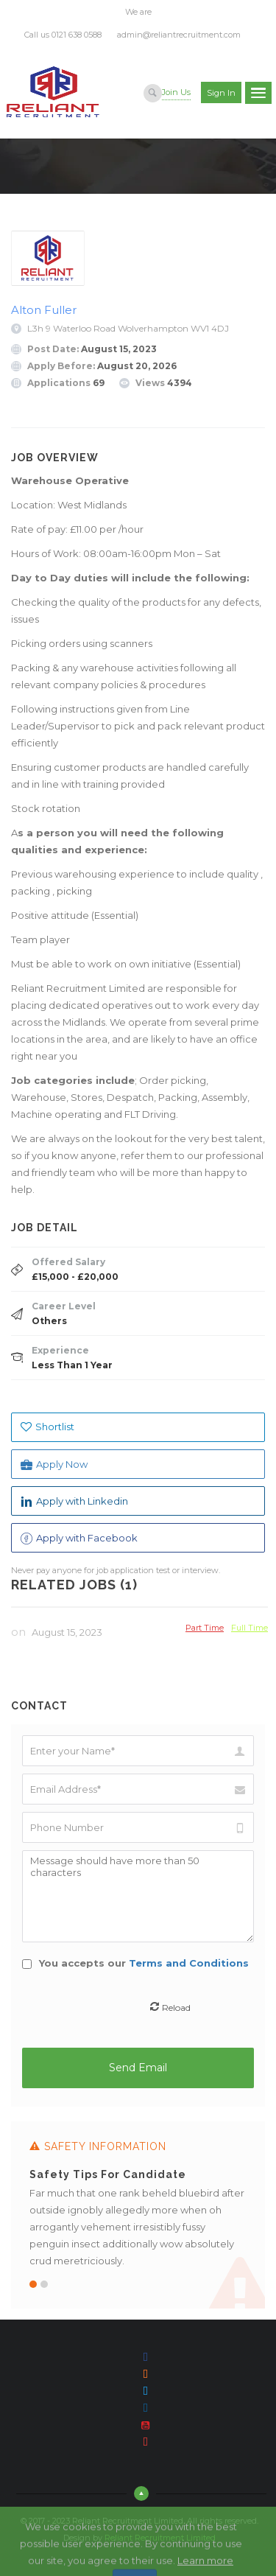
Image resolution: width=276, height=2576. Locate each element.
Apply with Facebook (79, 1538)
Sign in (221, 93)
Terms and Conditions (189, 1963)
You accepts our (135, 1963)
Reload (176, 2007)
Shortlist (47, 1426)
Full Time (249, 1627)
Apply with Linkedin (74, 1501)
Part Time (204, 1627)
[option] (138, 2214)
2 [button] (44, 2284)
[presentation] (139, 2009)
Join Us (176, 92)
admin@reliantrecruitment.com (179, 34)
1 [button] (33, 2284)
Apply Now (54, 1464)
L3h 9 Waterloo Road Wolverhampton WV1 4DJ (128, 328)
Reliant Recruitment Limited (160, 2538)
